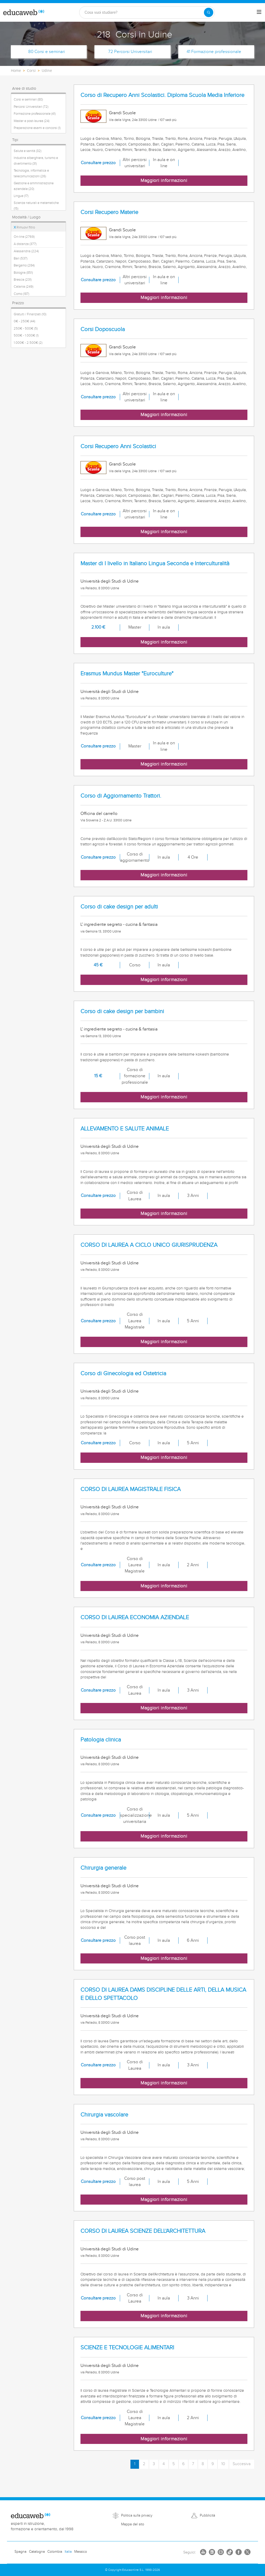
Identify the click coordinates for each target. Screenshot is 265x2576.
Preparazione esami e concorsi (37, 128)
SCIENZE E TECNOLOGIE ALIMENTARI (127, 2347)
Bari (20, 258)
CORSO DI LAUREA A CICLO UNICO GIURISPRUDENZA (148, 1245)
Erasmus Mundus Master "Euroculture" (126, 673)
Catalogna (37, 2552)
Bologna (23, 273)
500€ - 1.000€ (26, 335)
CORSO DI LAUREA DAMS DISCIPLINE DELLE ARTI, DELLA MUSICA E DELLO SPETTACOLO (163, 1994)
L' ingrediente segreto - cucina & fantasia (119, 924)
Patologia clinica (100, 1740)
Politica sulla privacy (136, 2515)
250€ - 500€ (26, 328)
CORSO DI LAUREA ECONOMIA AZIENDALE (134, 1617)
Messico (80, 2552)
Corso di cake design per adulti (119, 907)
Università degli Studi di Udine (109, 581)
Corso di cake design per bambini (122, 1011)
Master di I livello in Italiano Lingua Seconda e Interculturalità (154, 563)
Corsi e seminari (28, 99)
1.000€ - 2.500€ (28, 343)
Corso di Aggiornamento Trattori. (120, 796)
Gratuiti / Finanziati (30, 314)
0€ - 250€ (24, 321)
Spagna (20, 2552)
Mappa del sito (132, 2524)
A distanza (25, 244)
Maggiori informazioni (164, 180)
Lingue (21, 196)
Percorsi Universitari (31, 107)
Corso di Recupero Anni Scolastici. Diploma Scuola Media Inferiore (162, 95)
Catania (23, 287)
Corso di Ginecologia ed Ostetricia (123, 1373)
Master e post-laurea (31, 121)
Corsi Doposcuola (102, 329)
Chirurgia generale (103, 1868)
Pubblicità (207, 2515)
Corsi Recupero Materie (109, 212)
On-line (24, 237)
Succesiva (242, 2464)
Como (21, 294)
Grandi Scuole (122, 113)
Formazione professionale (35, 114)
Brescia (23, 280)
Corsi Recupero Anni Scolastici (118, 446)
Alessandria (26, 251)
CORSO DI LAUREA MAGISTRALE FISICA (130, 1489)
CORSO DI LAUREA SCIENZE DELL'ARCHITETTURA (142, 2231)
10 (223, 2464)
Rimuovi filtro (24, 227)
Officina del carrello (98, 813)
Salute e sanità (27, 151)
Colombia (54, 2552)
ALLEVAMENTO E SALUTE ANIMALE (124, 1129)
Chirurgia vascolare (104, 2115)
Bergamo (24, 265)
